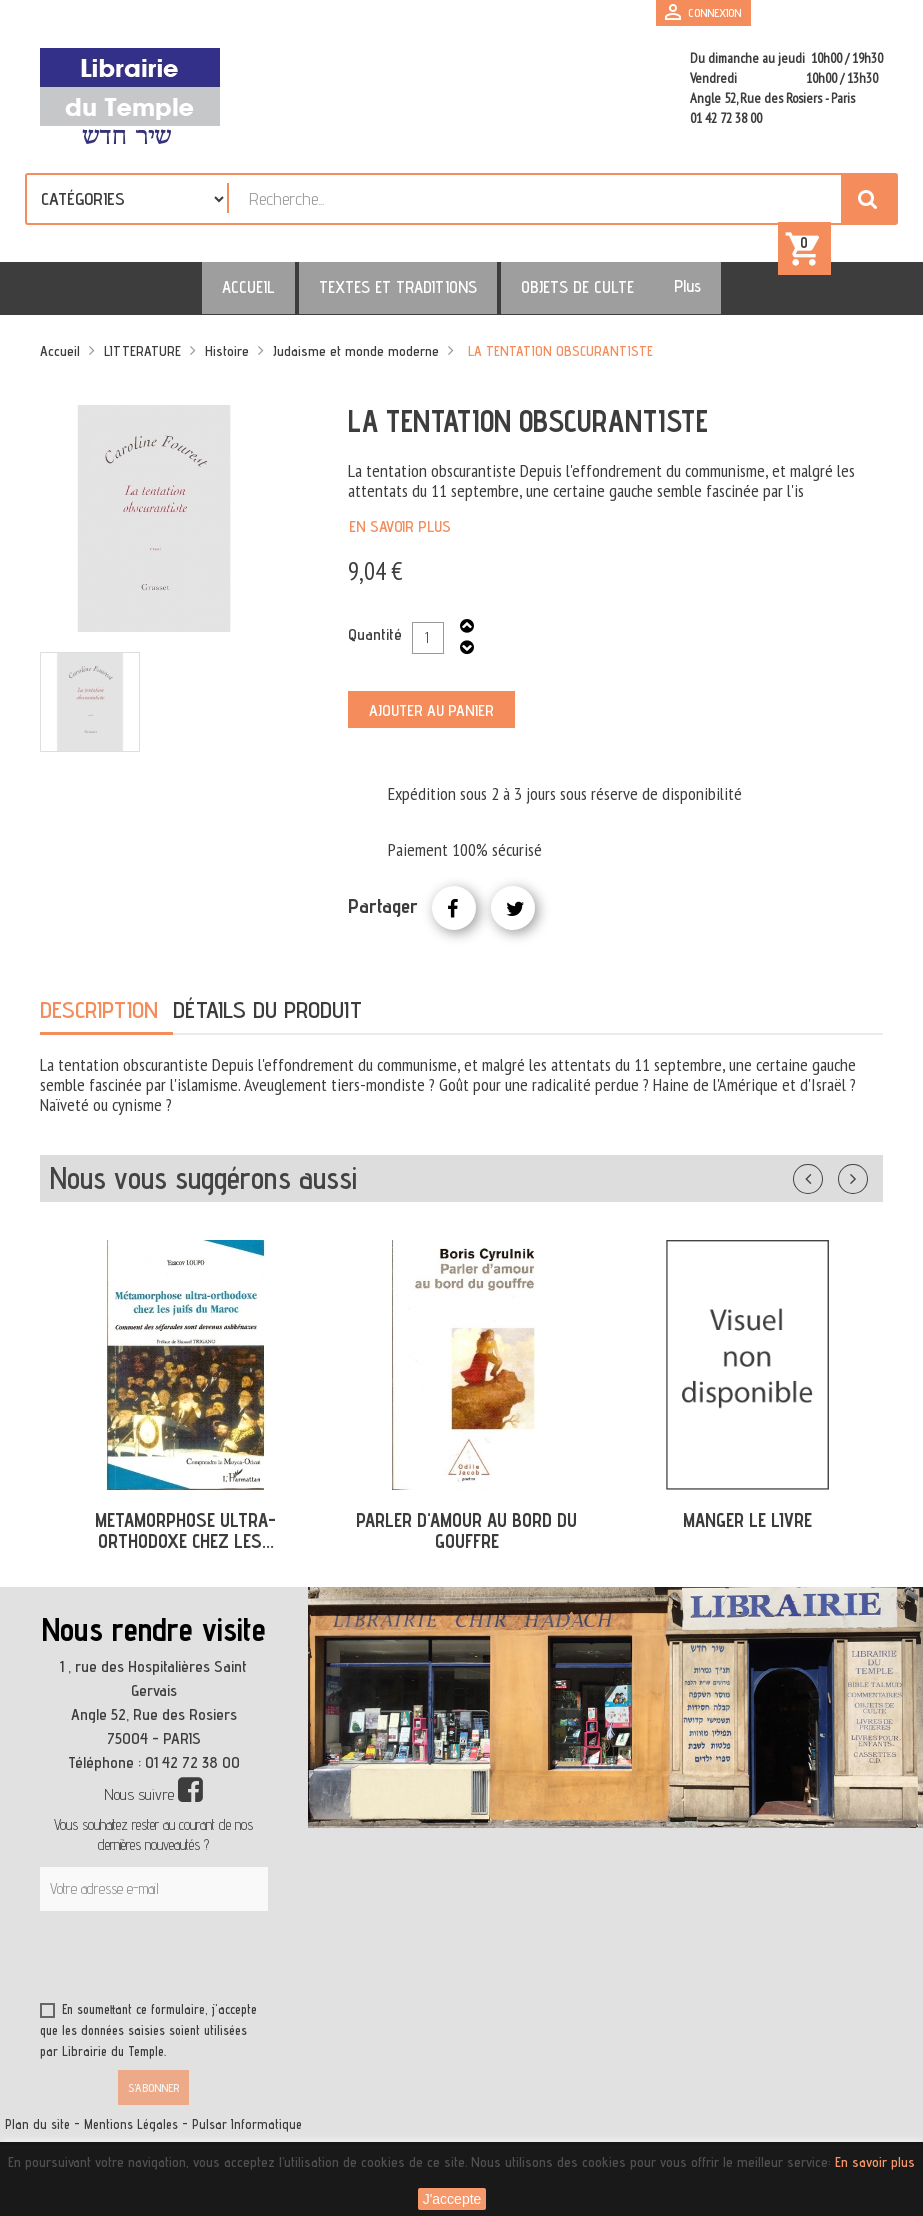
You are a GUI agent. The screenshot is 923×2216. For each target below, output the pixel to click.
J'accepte (452, 2199)
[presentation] (232, 1969)
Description (99, 1018)
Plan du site (37, 2133)
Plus (657, 295)
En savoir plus (400, 535)
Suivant (866, 1184)
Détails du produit (267, 1018)
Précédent (828, 1184)
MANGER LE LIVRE (747, 1529)
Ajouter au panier (431, 719)
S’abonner (153, 2096)
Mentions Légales (131, 2133)
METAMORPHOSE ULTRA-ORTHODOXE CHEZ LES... (185, 1539)
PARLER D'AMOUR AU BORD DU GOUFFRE (466, 1539)
